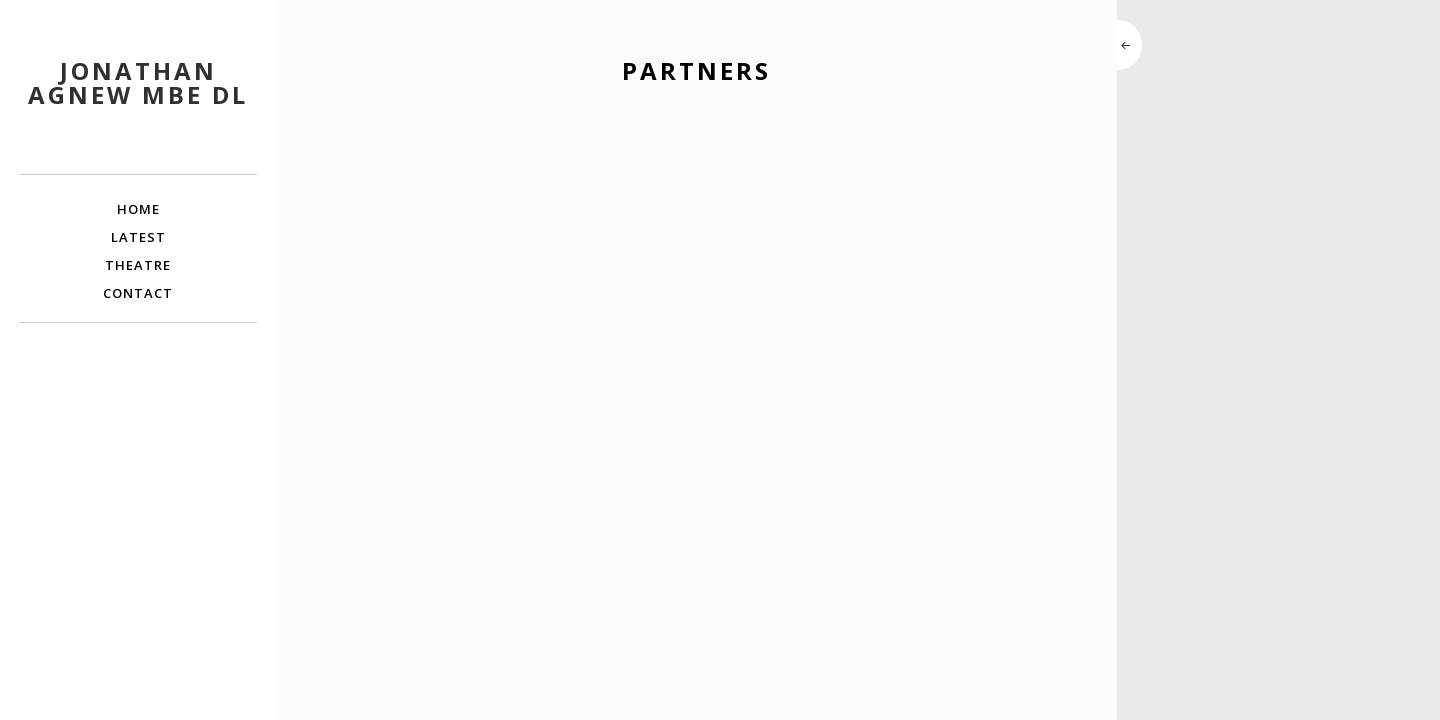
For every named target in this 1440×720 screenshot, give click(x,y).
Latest (138, 237)
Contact (138, 293)
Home (138, 209)
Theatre (138, 265)
